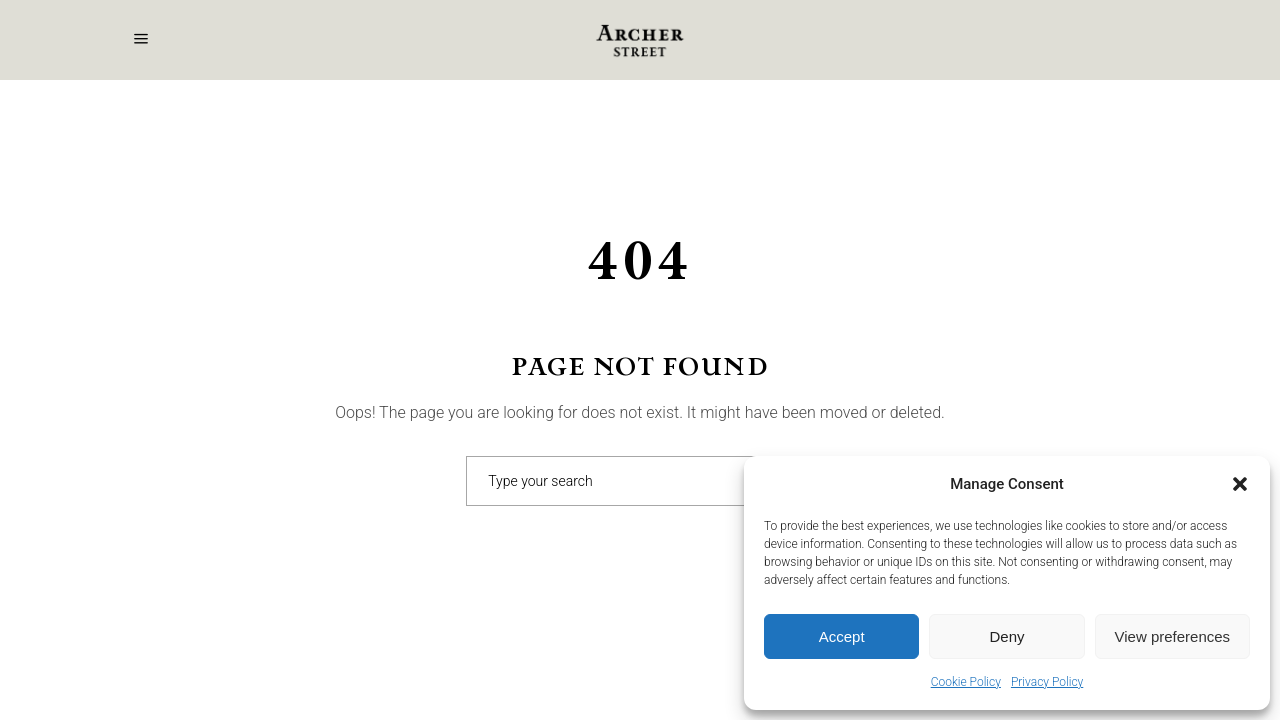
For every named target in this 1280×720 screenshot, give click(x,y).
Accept (842, 636)
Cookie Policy (966, 682)
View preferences (1173, 636)
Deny (1006, 636)
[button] (1240, 484)
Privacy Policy (1047, 682)
